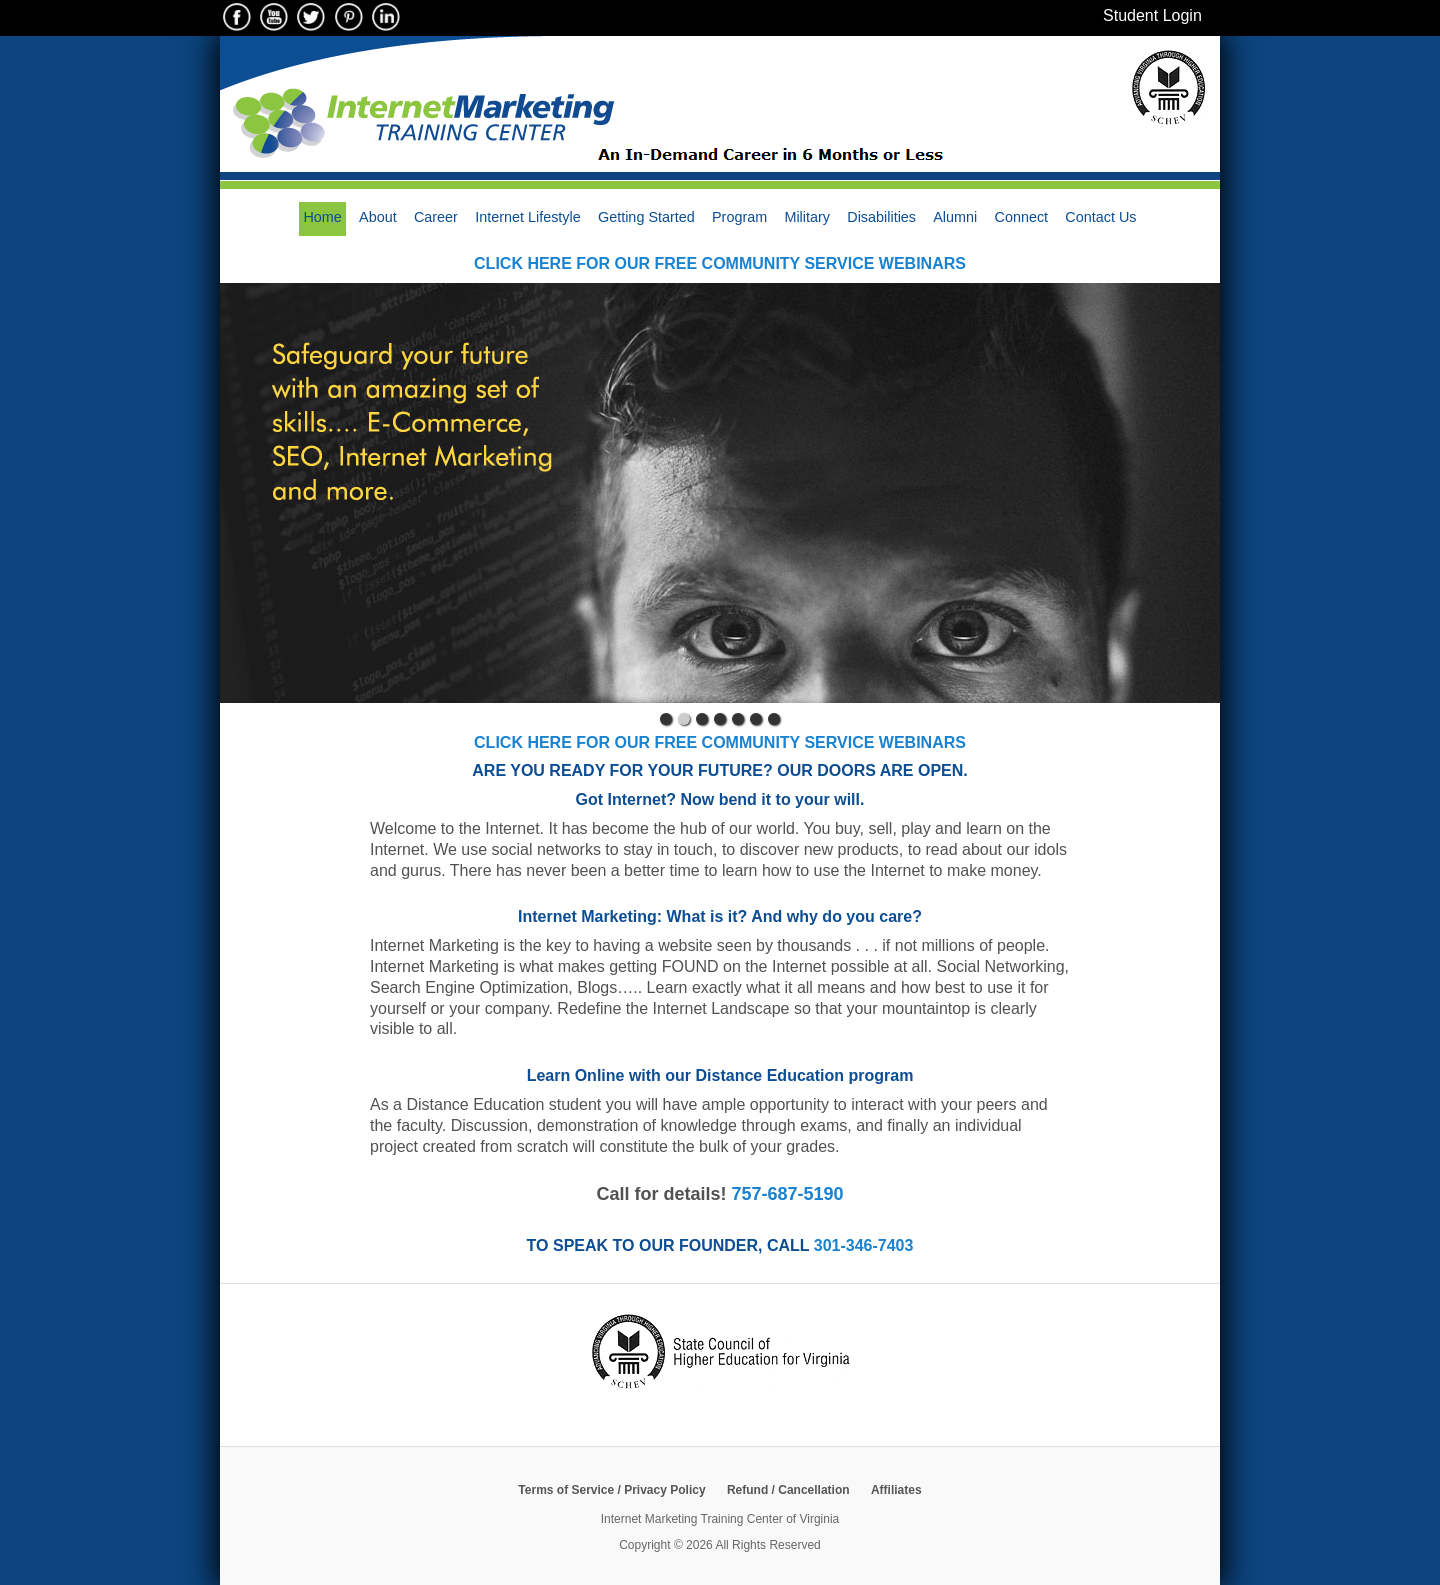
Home (322, 217)
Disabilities (881, 217)
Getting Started (646, 217)
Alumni (955, 217)
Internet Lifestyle (528, 217)
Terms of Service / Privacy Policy (611, 1490)
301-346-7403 (864, 1245)
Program (739, 217)
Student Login (1152, 15)
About (378, 217)
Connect (1022, 217)
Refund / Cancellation (788, 1490)
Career (436, 217)
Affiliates (896, 1490)
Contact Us (1100, 217)
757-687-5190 (787, 1194)
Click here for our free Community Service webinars (720, 263)
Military (807, 217)
